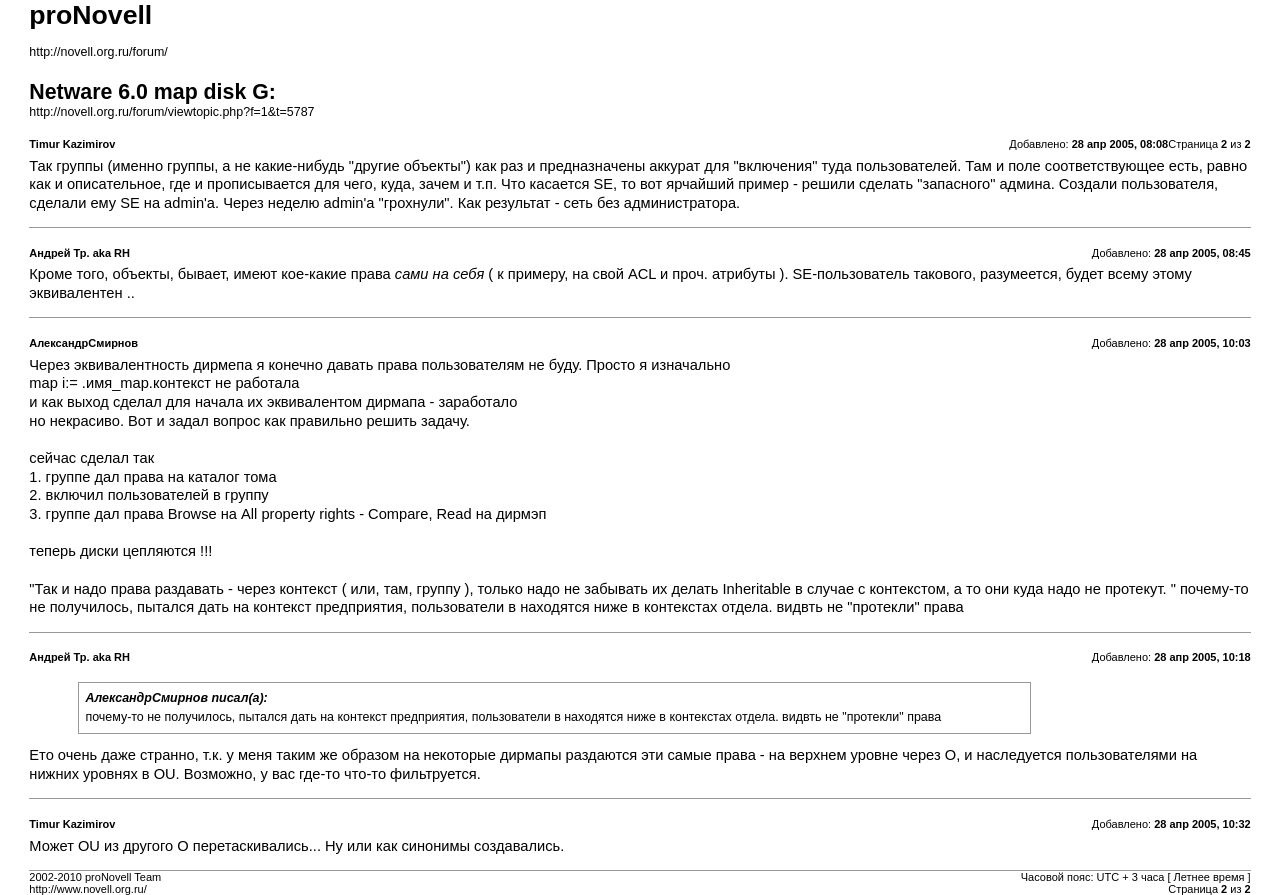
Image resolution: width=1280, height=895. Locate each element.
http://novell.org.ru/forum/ (98, 52)
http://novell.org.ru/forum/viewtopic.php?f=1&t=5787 (171, 112)
